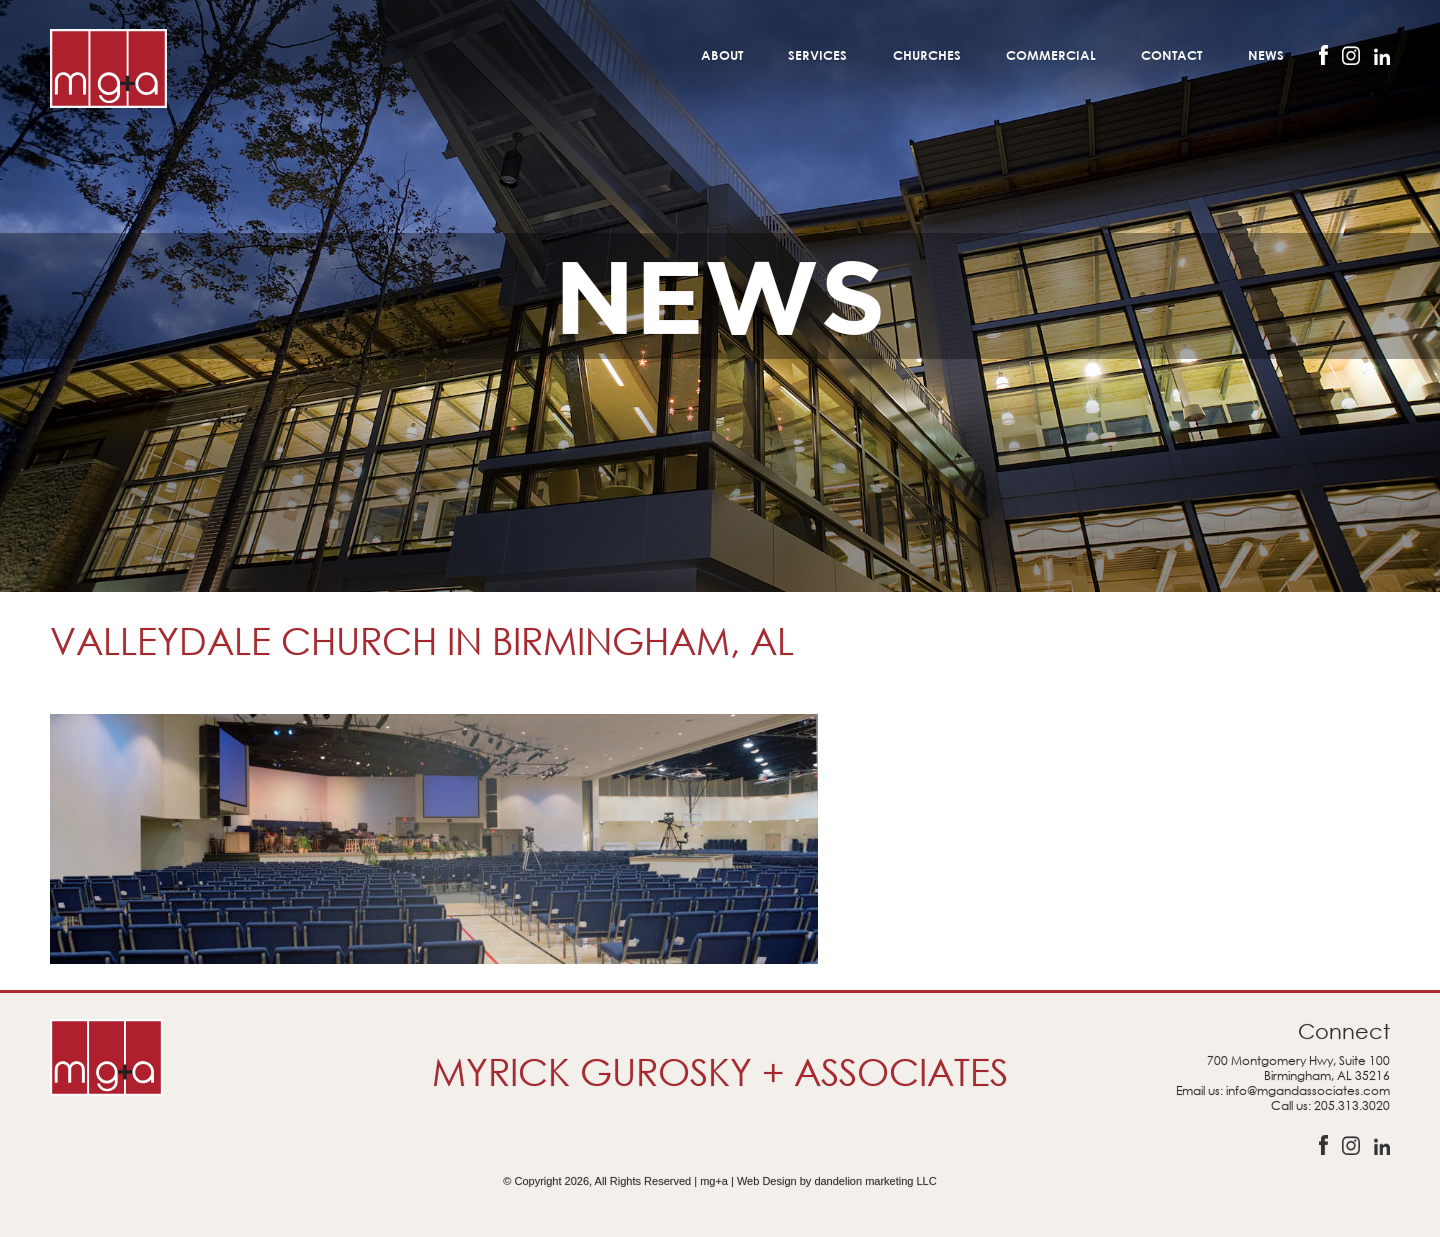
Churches (927, 54)
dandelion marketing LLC (875, 1181)
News (1266, 54)
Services (817, 54)
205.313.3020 (1352, 1105)
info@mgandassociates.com (1308, 1090)
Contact (1171, 54)
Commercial (1051, 54)
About (722, 54)
